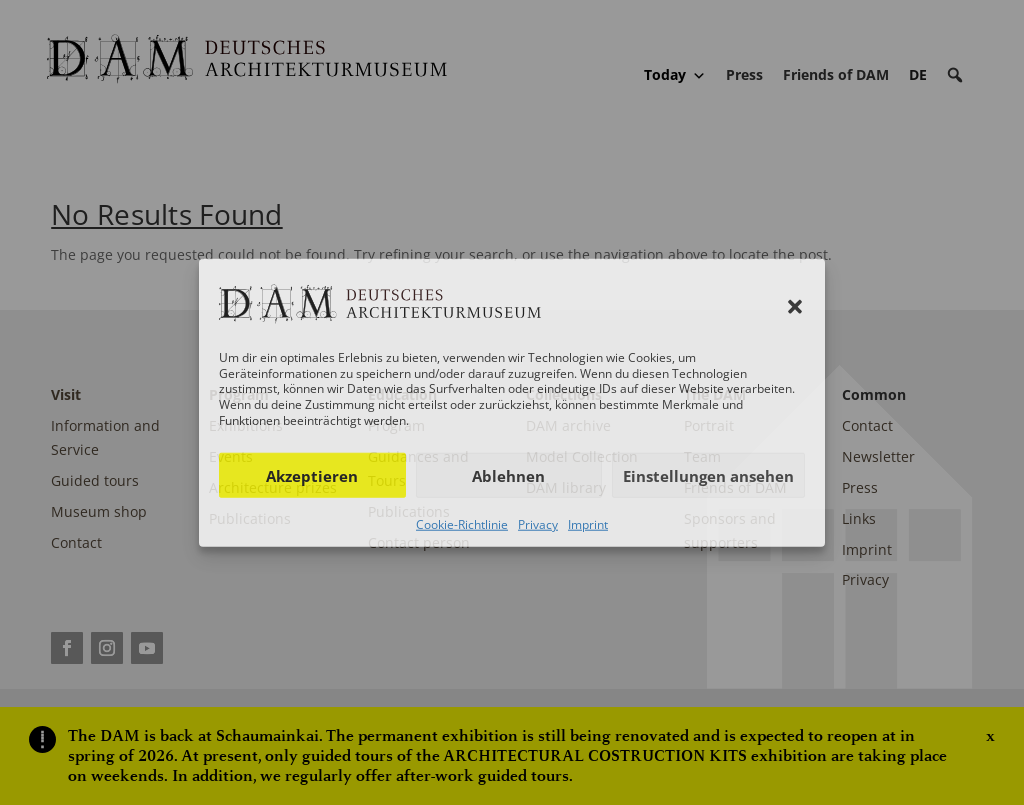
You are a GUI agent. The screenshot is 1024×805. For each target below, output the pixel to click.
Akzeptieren (312, 475)
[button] (795, 307)
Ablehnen (508, 475)
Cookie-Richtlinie (462, 524)
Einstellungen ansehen (708, 475)
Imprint (588, 524)
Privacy (538, 524)
